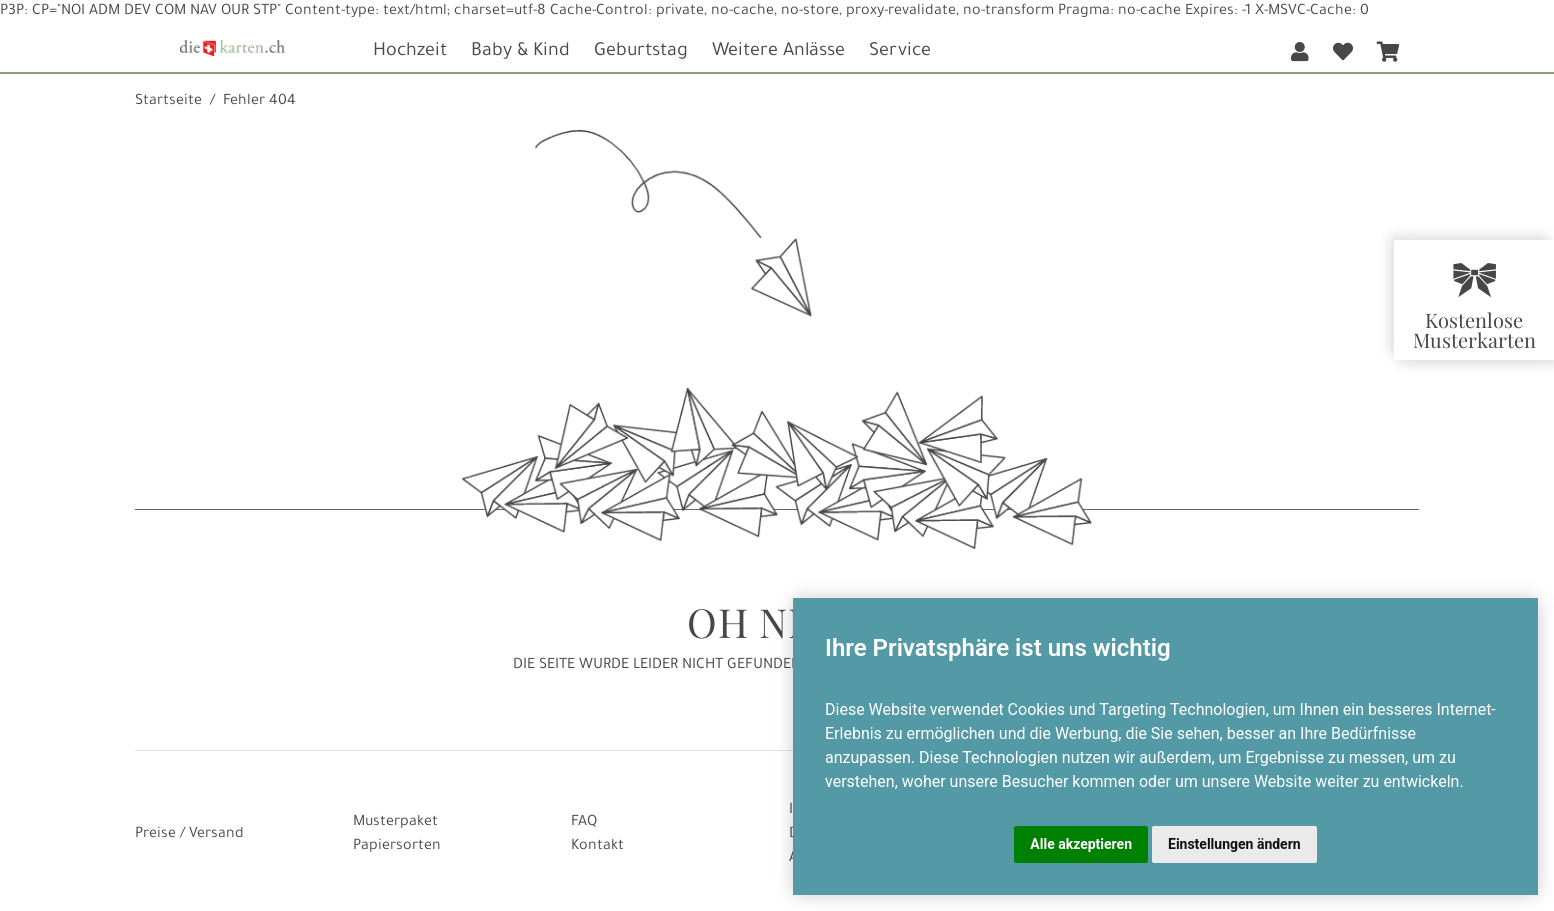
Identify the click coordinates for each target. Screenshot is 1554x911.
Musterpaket (395, 823)
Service (900, 52)
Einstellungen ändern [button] (1234, 844)
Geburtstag (641, 52)
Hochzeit (410, 52)
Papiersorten (397, 847)
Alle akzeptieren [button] (1081, 844)
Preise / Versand (189, 835)
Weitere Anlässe (778, 52)
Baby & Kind (520, 52)
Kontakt (597, 847)
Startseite (168, 102)
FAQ (584, 823)
